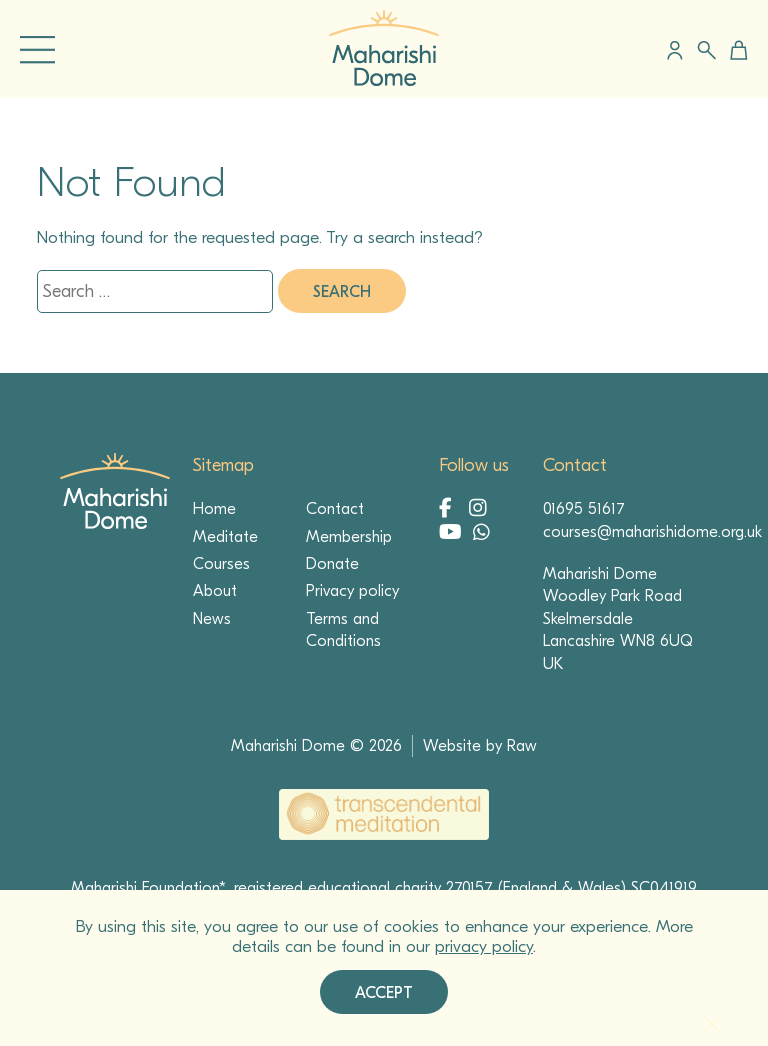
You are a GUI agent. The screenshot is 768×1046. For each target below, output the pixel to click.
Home (214, 509)
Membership (349, 537)
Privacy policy (352, 591)
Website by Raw (480, 746)
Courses (221, 564)
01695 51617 (584, 509)
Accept (384, 993)
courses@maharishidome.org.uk (652, 532)
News (212, 619)
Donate (332, 564)
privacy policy (484, 946)
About (215, 591)
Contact (335, 509)
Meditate (225, 537)
